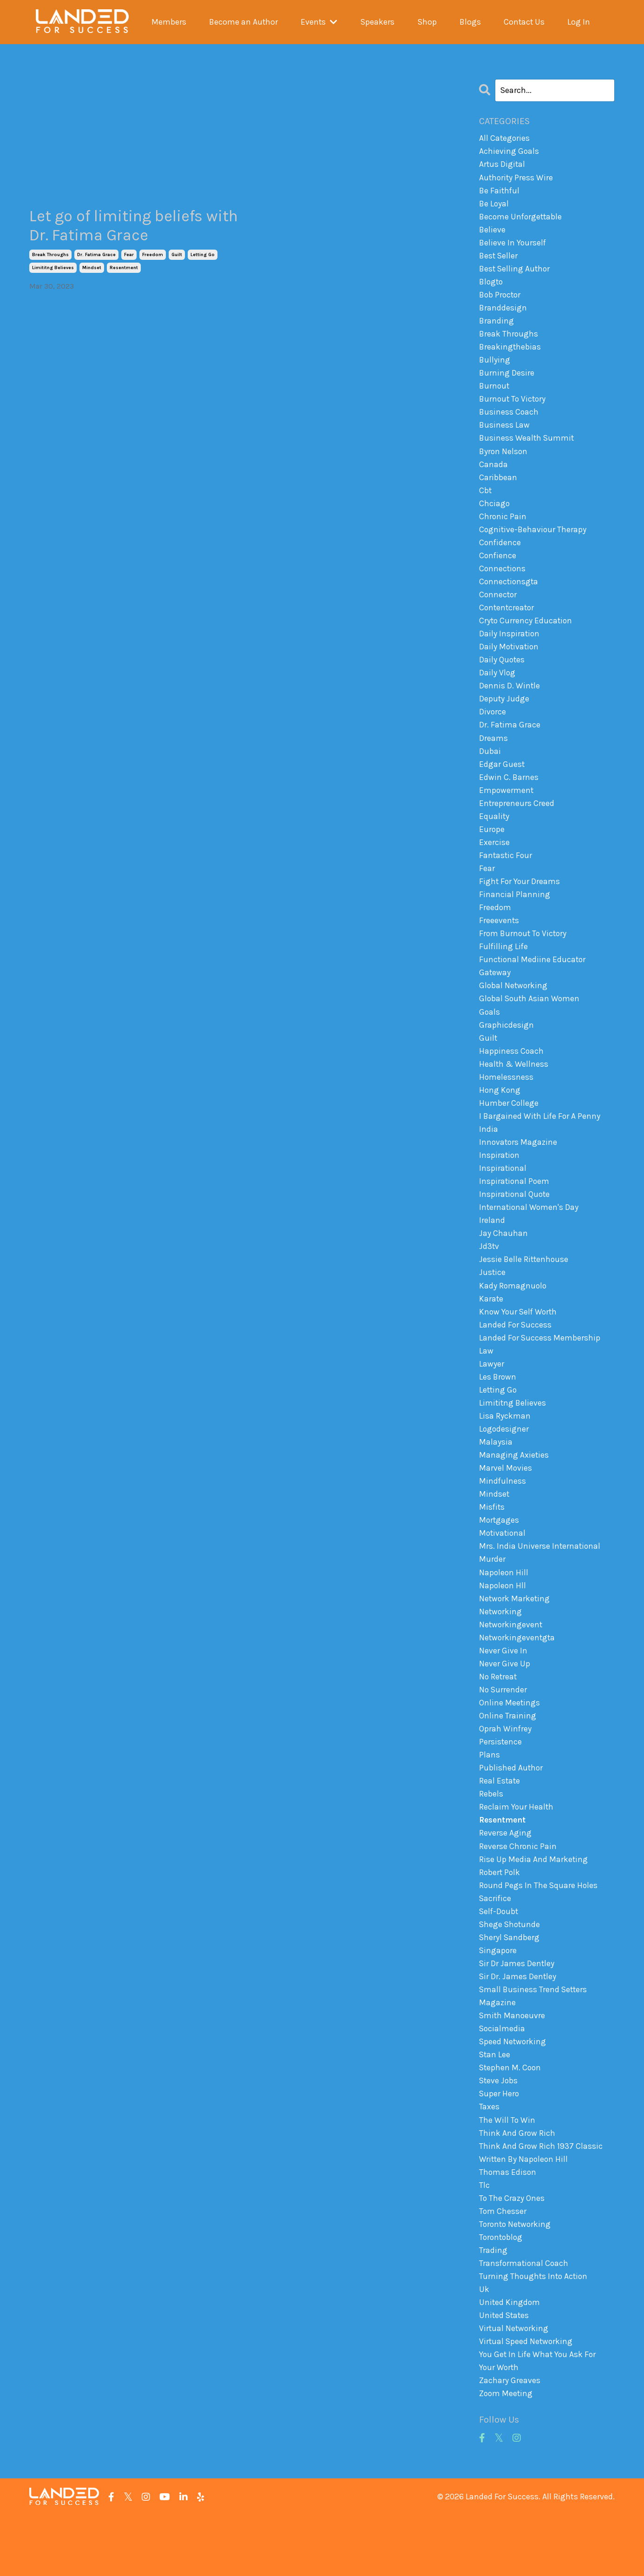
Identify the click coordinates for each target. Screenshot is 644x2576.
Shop (427, 22)
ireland (492, 1249)
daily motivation (509, 660)
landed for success (515, 1356)
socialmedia (502, 2079)
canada (493, 473)
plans (489, 1798)
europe (492, 847)
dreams (493, 753)
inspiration (499, 1182)
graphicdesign (506, 1048)
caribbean (498, 486)
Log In (579, 22)
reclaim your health (516, 1851)
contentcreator (507, 619)
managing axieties (514, 1490)
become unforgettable (522, 218)
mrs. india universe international (540, 1584)
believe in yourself (513, 245)
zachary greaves (509, 2440)
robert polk (500, 1918)
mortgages (499, 1557)
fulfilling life (504, 968)
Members (168, 22)
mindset (91, 269)
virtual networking (514, 2387)
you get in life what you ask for (538, 2413)
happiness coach (511, 1075)
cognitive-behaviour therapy (533, 540)
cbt (485, 499)
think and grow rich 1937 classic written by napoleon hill (541, 2206)
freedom (152, 256)
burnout (495, 392)
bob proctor (501, 298)
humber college (509, 1128)
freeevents (499, 941)
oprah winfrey (505, 1771)
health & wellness (514, 1088)
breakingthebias (510, 352)
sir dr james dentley (517, 2012)
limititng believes (53, 269)
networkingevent (511, 1664)
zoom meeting (506, 2454)
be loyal (494, 205)
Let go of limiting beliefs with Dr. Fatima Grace (123, 226)
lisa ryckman (505, 1450)
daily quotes (502, 673)
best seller (499, 258)
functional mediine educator (533, 981)
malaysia (496, 1476)
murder (492, 1597)
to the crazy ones (512, 2253)
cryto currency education (526, 633)
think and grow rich (517, 2186)
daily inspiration (509, 646)
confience (498, 566)
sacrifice (495, 1945)
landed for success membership (540, 1369)
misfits (492, 1543)
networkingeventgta (518, 1677)
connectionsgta (509, 593)
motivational (503, 1570)
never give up (504, 1704)
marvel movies (505, 1503)
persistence (500, 1784)
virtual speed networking (526, 2400)
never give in (503, 1690)
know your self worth (519, 1343)
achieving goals (509, 151)
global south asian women (530, 1021)
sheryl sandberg (509, 1985)
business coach (509, 419)
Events (319, 22)
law (486, 1383)
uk (484, 2346)
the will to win (507, 2172)
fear (129, 256)
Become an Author (243, 22)
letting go (203, 256)
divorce (492, 727)
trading (493, 2306)
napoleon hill (504, 1610)
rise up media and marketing (533, 1905)
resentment (124, 269)
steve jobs (499, 2132)
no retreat (498, 1717)
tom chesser (503, 2266)
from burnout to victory (524, 954)
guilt (176, 256)
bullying (495, 365)
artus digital (502, 164)
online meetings (509, 1744)
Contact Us (524, 22)
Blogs (470, 22)
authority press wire (516, 178)
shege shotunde (510, 1972)
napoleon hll (503, 1623)
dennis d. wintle (509, 700)
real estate (500, 1824)
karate (491, 1329)
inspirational (503, 1195)
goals (489, 1035)
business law (504, 432)
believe (492, 231)
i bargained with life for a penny (540, 1142)
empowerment (506, 807)
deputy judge (504, 713)
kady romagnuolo (513, 1316)
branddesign (503, 312)
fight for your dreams (520, 901)
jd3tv (489, 1276)
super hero (499, 2145)
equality (494, 834)
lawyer (491, 1396)
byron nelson (504, 459)
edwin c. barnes (509, 794)
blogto (492, 285)
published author (511, 1811)
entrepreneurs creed (517, 820)
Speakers (377, 22)
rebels (491, 1838)
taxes (489, 2159)
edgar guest (502, 780)
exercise (494, 861)
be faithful (500, 191)
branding (496, 325)
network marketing (515, 1637)
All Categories (505, 138)
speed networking (513, 2092)
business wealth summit (527, 446)
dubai (490, 767)
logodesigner (504, 1463)
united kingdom (510, 2360)
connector (498, 606)
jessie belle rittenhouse (524, 1289)
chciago (494, 513)
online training (507, 1757)
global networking (514, 1008)
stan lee (495, 2105)
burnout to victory (513, 406)
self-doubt (499, 1958)
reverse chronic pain (518, 1891)
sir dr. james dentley (518, 2025)
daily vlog (497, 686)
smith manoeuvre (512, 2066)
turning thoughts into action (534, 2333)
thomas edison (508, 2226)
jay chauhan (503, 1262)
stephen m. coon (511, 2119)
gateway (495, 995)
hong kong (500, 1115)
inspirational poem (515, 1209)
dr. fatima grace (96, 256)
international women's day (529, 1235)
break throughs (50, 256)
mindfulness (502, 1517)
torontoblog (502, 2293)
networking (501, 1650)
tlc (484, 2239)
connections (503, 580)
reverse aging (505, 1878)
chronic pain (503, 526)
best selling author (515, 272)
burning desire (507, 379)
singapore (498, 1999)
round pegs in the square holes (539, 1932)
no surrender (503, 1731)
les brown (498, 1410)
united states (505, 2373)
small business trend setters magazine (534, 2045)
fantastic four (506, 874)
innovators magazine (519, 1168)
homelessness (506, 1101)
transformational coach (524, 2320)
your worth (499, 2427)
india (488, 1155)
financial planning (514, 914)
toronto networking (516, 2279)
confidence (500, 553)
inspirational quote (515, 1222)
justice (492, 1302)
